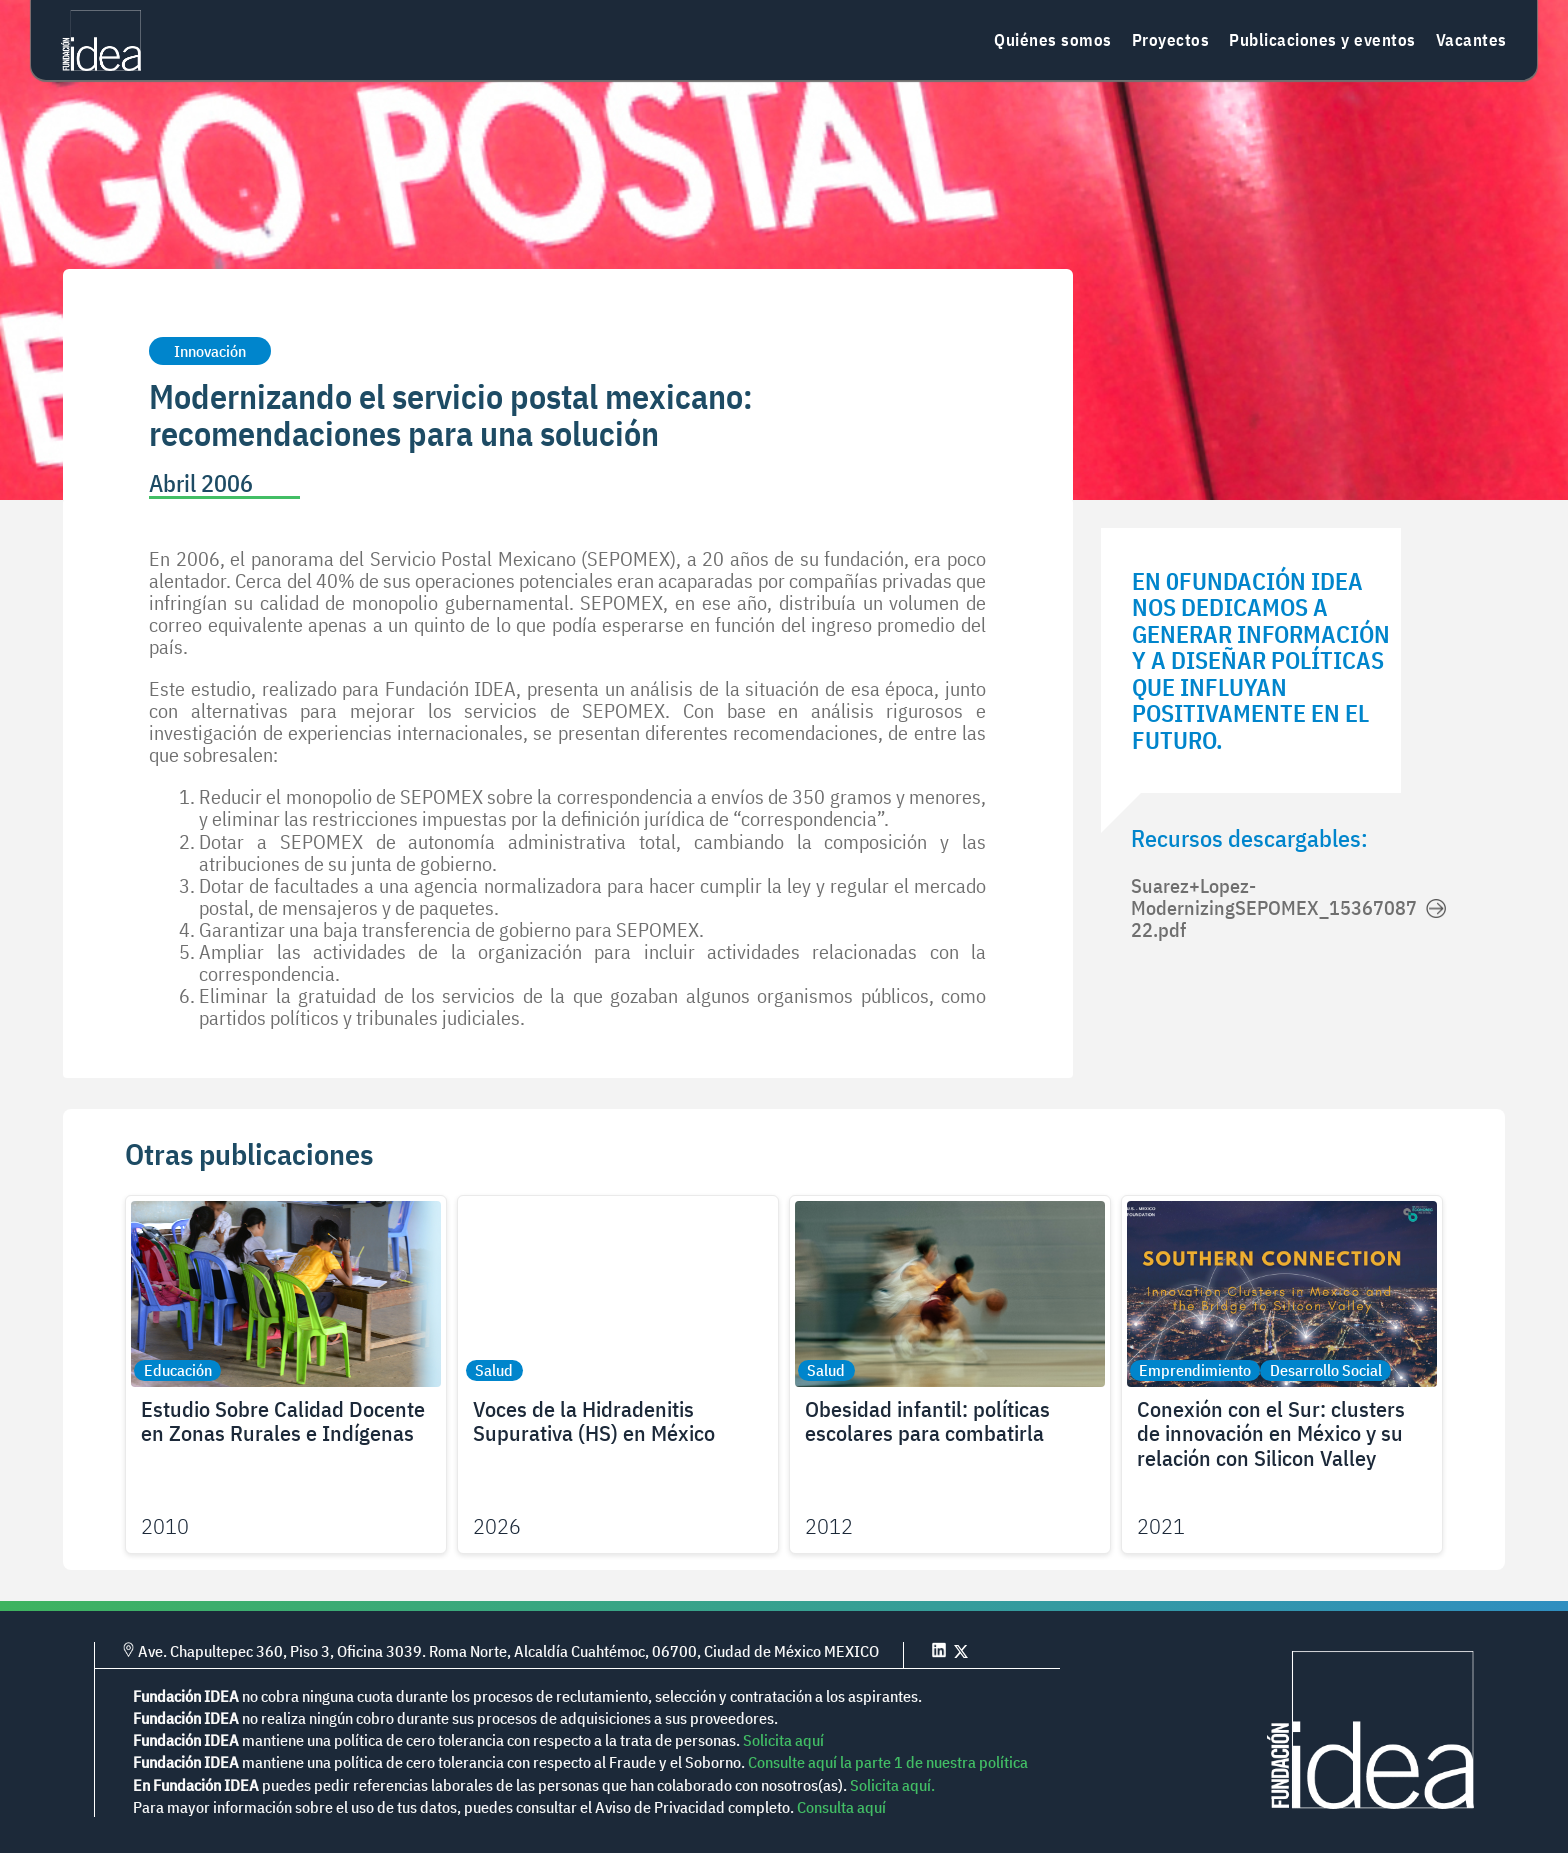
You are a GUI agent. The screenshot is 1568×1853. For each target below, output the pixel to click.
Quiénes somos (1053, 40)
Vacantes (1471, 40)
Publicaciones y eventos (1322, 40)
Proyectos (1171, 40)
